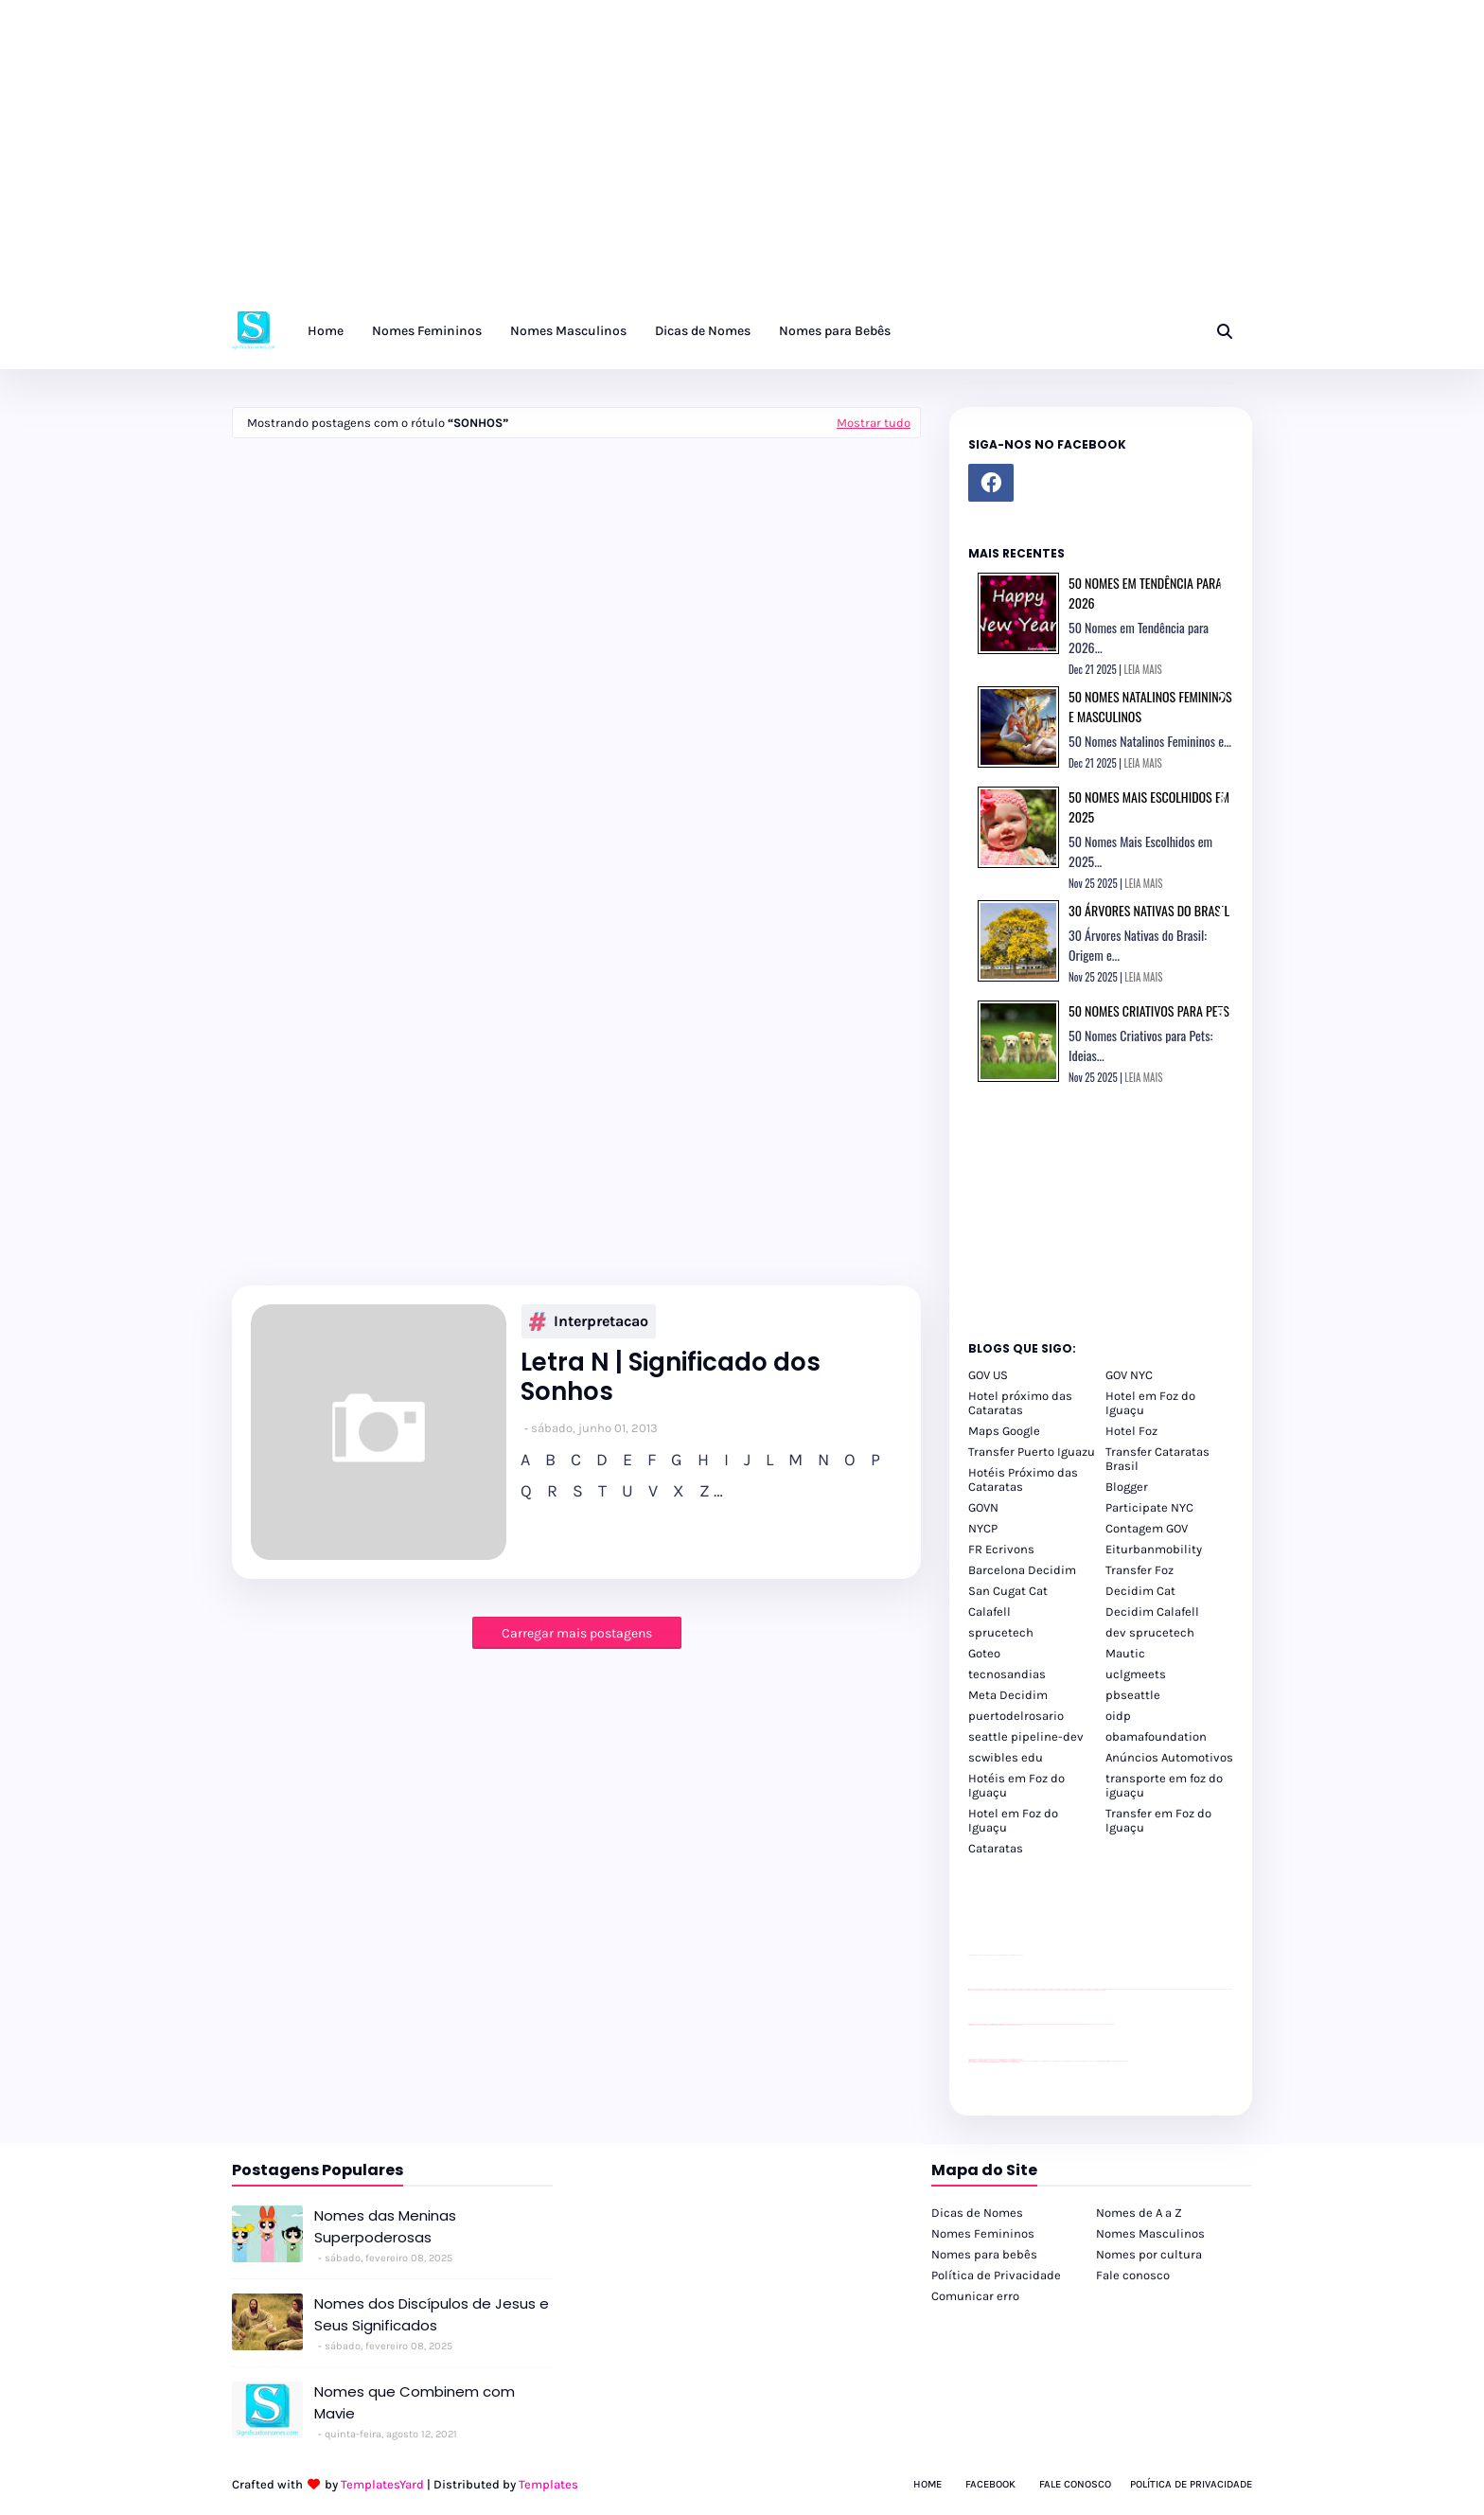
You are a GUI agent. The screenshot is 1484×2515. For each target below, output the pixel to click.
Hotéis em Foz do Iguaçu (1016, 1785)
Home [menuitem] (326, 331)
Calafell (989, 1611)
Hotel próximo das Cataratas (1020, 1403)
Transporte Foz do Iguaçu (1082, 2061)
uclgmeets (1135, 1674)
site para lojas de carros (974, 1955)
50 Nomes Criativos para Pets (1149, 1010)
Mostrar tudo (873, 423)
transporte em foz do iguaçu (1164, 1785)
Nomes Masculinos (1150, 2233)
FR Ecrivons (1001, 1549)
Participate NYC (1149, 1507)
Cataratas (995, 1848)
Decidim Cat (1140, 1591)
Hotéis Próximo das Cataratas (1023, 1479)
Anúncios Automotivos (1169, 1757)
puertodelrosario (1016, 1716)
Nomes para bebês (984, 2254)
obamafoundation (1156, 1736)
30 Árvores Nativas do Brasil (1149, 910)
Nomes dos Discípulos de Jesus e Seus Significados (431, 2314)
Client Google (1031, 2024)
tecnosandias (1007, 1674)
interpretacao (588, 1321)
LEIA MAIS (1143, 669)
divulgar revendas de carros (989, 1955)
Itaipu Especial (1111, 2061)
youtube (970, 2062)
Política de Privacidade (996, 2275)
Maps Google (1004, 1431)
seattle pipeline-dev (1026, 1736)
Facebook (990, 2484)
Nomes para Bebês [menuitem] (835, 331)
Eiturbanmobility (1153, 1549)
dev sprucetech (1149, 1632)
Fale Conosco (1075, 2484)
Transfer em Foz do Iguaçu (1158, 1820)
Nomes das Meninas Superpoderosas (385, 2226)
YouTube (1024, 2024)
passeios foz (1107, 1989)
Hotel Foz (1131, 1431)
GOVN (983, 1507)
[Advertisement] (568, 160)
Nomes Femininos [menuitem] (427, 331)
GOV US (988, 1375)
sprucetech (1001, 1632)
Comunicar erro (975, 2296)
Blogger (1126, 1486)
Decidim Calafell (1152, 1611)
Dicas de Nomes (977, 2212)
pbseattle (1132, 1695)
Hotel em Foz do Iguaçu (1150, 1403)
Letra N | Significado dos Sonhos (671, 1377)
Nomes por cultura (1149, 2254)
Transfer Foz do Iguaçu (1068, 2061)
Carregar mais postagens (577, 1633)
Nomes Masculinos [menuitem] (568, 331)
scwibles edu (1005, 1757)
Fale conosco (1133, 2275)
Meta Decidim (1008, 1695)
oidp (1118, 1716)
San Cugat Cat (1008, 1591)
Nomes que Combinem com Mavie (414, 2402)
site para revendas (1017, 1955)
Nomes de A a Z (1139, 2212)
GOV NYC (1129, 1375)
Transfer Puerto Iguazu (1031, 1451)
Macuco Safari (1094, 2061)
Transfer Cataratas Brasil (1157, 1458)
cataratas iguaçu (1025, 2061)
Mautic (1125, 1653)
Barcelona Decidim (1022, 1570)
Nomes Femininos (982, 2233)
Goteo (984, 1653)
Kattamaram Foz (1103, 2061)
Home (927, 2484)
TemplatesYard (382, 2484)
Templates (548, 2484)
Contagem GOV (1146, 1528)
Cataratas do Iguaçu (1122, 2061)
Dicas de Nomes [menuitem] (703, 331)
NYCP (983, 1528)
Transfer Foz (1139, 1570)
